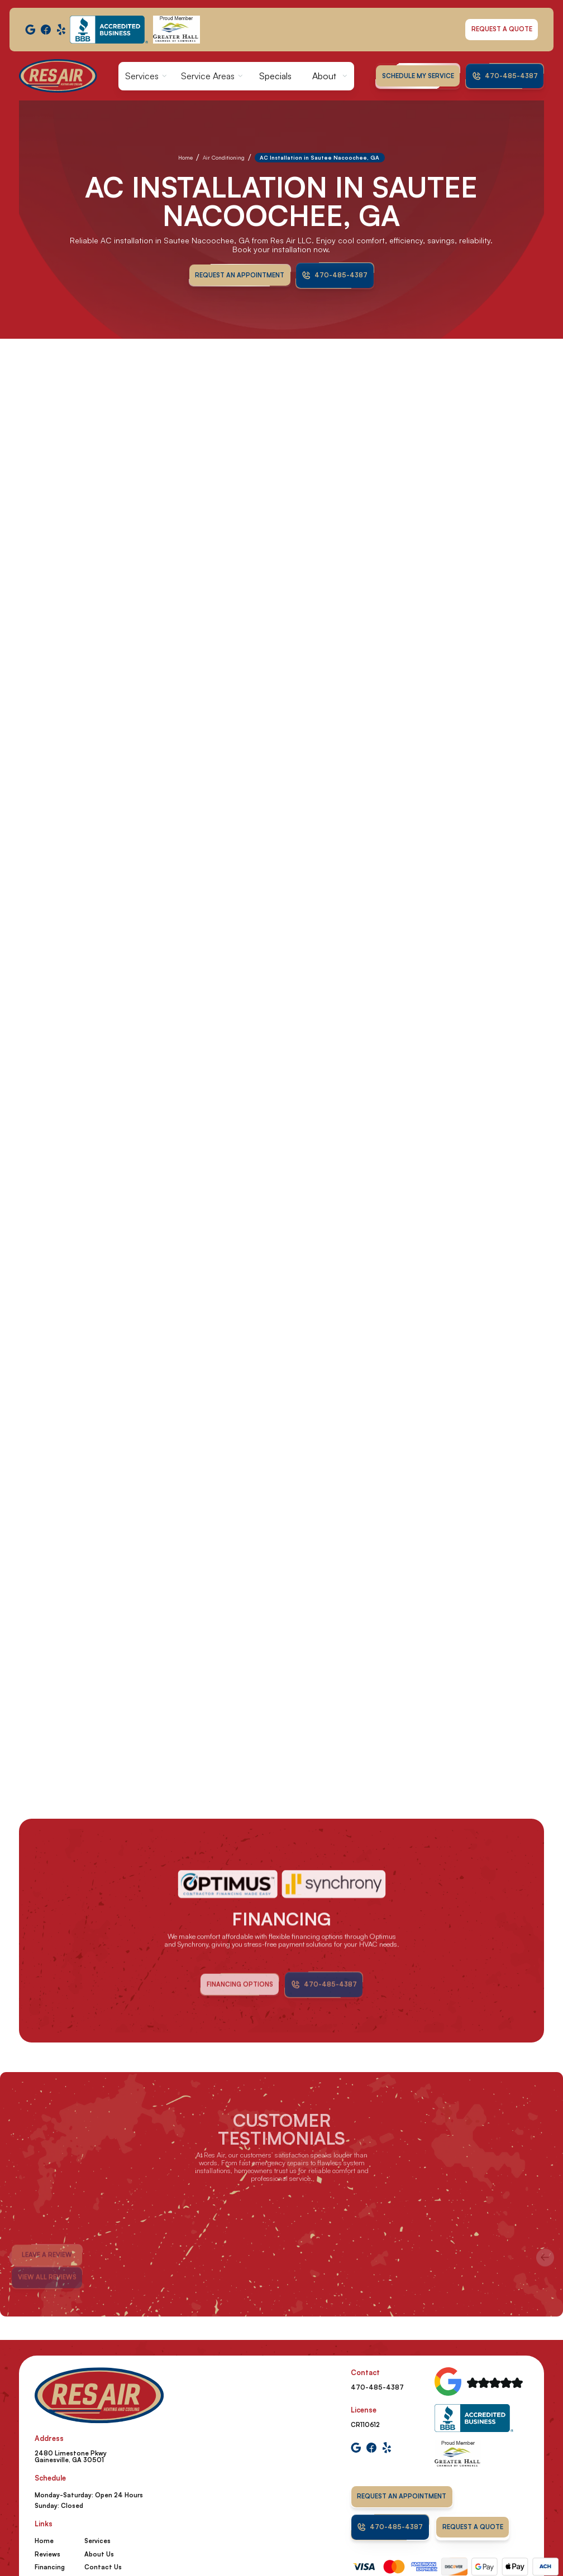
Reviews (47, 2554)
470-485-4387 (377, 2387)
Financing (50, 2567)
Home (185, 157)
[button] (145, 76)
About (324, 75)
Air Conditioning (224, 157)
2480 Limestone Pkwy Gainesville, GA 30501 (71, 2457)
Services (142, 75)
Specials (275, 75)
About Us (99, 2554)
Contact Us (103, 2567)
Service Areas (208, 75)
